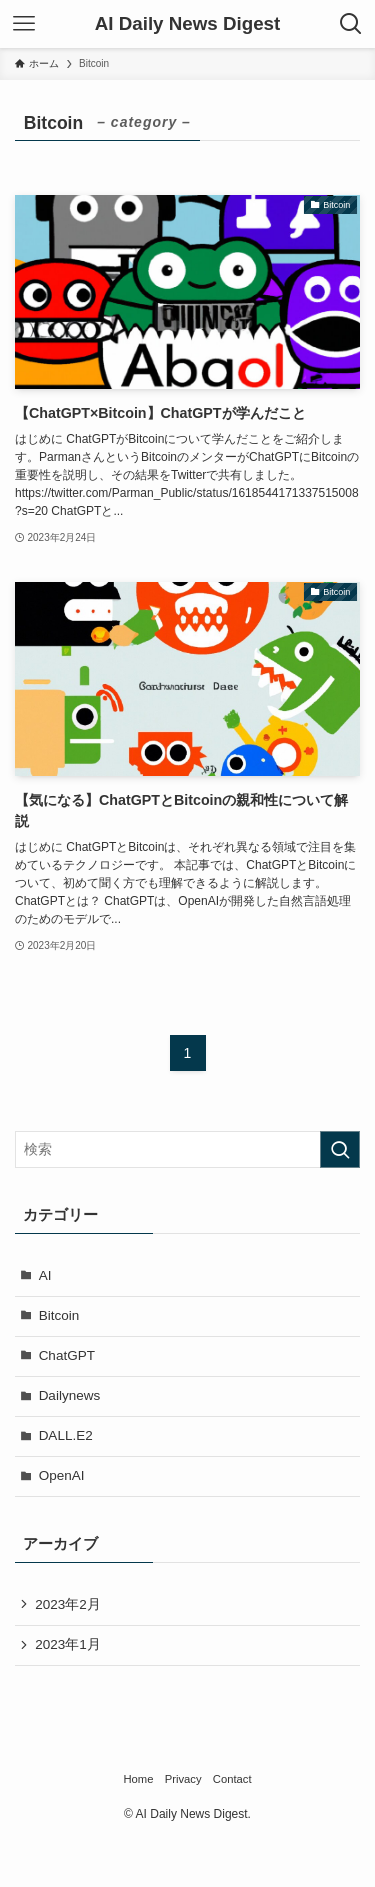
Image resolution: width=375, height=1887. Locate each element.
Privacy (183, 1779)
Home (138, 1779)
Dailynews (70, 1395)
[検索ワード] (187, 1149)
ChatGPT (67, 1355)
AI (45, 1275)
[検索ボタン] (351, 24)
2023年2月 (68, 1604)
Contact (232, 1779)
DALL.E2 (66, 1435)
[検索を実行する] (340, 1149)
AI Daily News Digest (187, 24)
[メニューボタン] (24, 24)
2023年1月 (68, 1644)
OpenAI (62, 1475)
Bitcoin (59, 1315)
